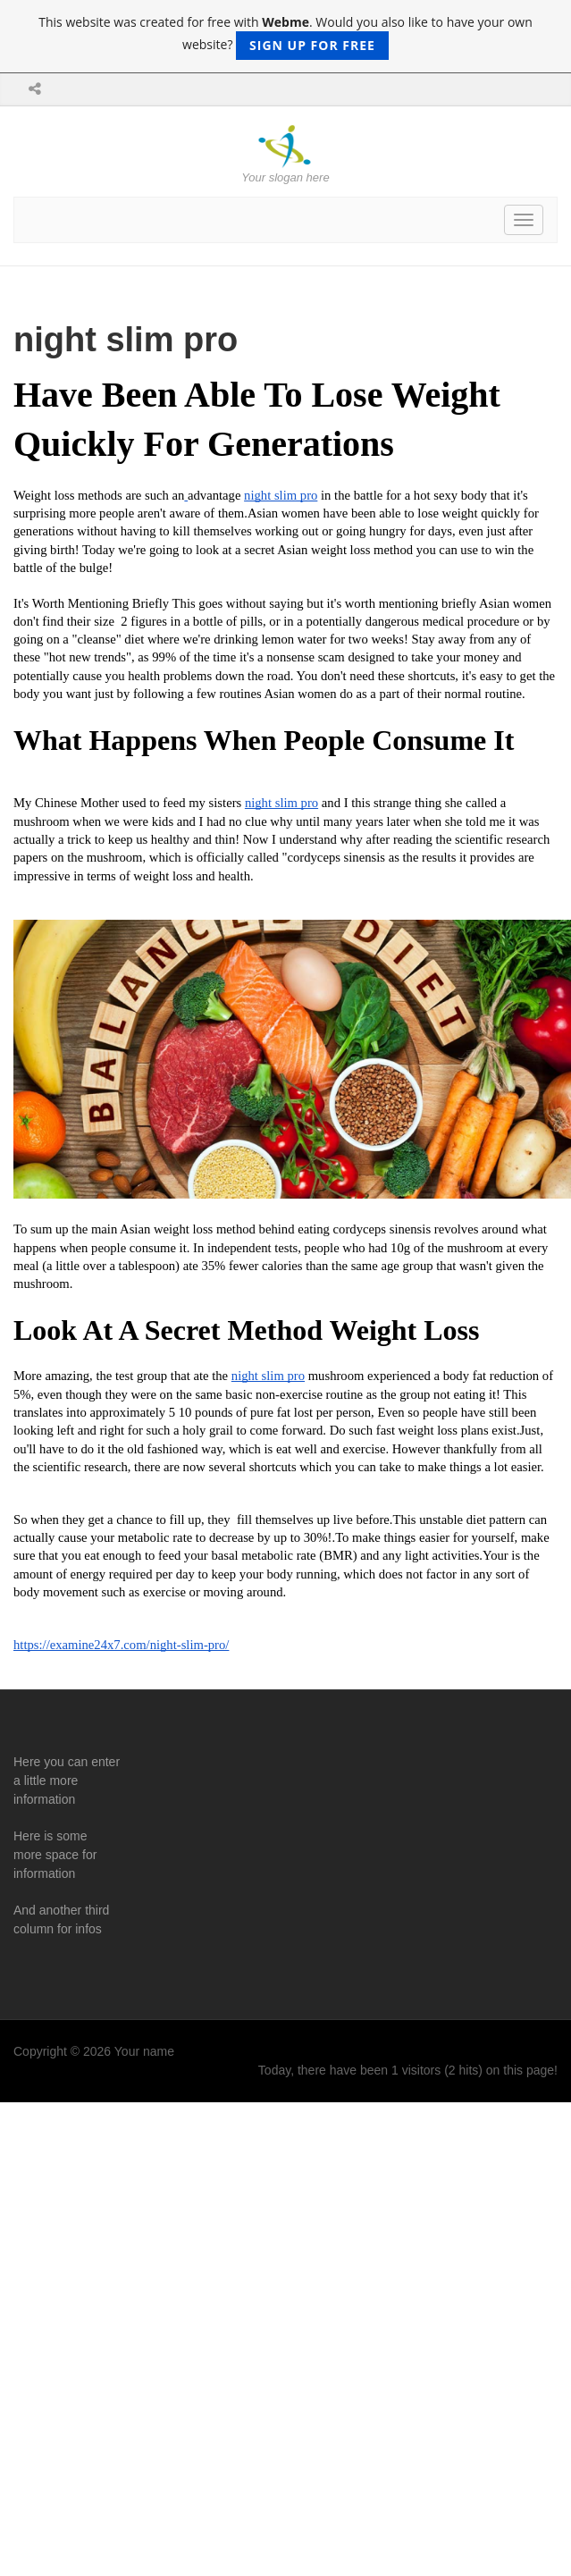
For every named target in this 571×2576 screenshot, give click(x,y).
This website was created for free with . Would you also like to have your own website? (285, 36)
